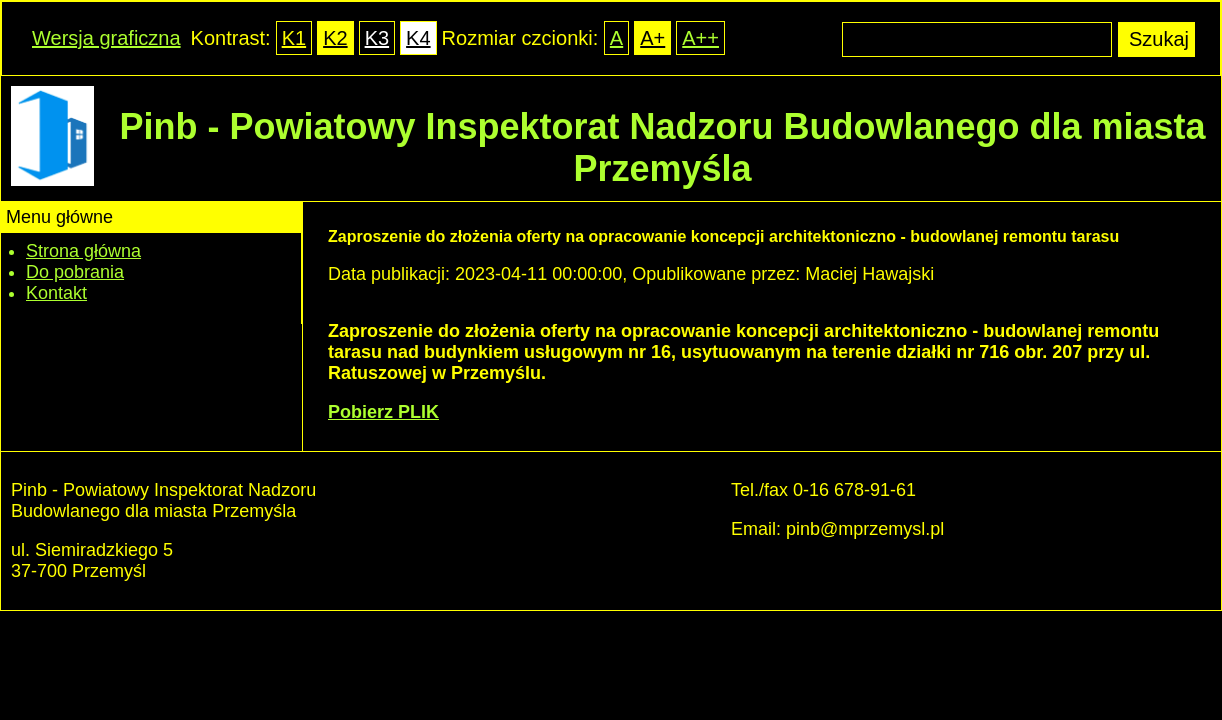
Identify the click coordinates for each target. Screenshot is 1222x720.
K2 (335, 38)
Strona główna (83, 251)
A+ (652, 38)
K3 (377, 38)
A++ (700, 38)
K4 (418, 38)
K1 (294, 38)
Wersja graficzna (106, 38)
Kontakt (56, 293)
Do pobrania (75, 272)
